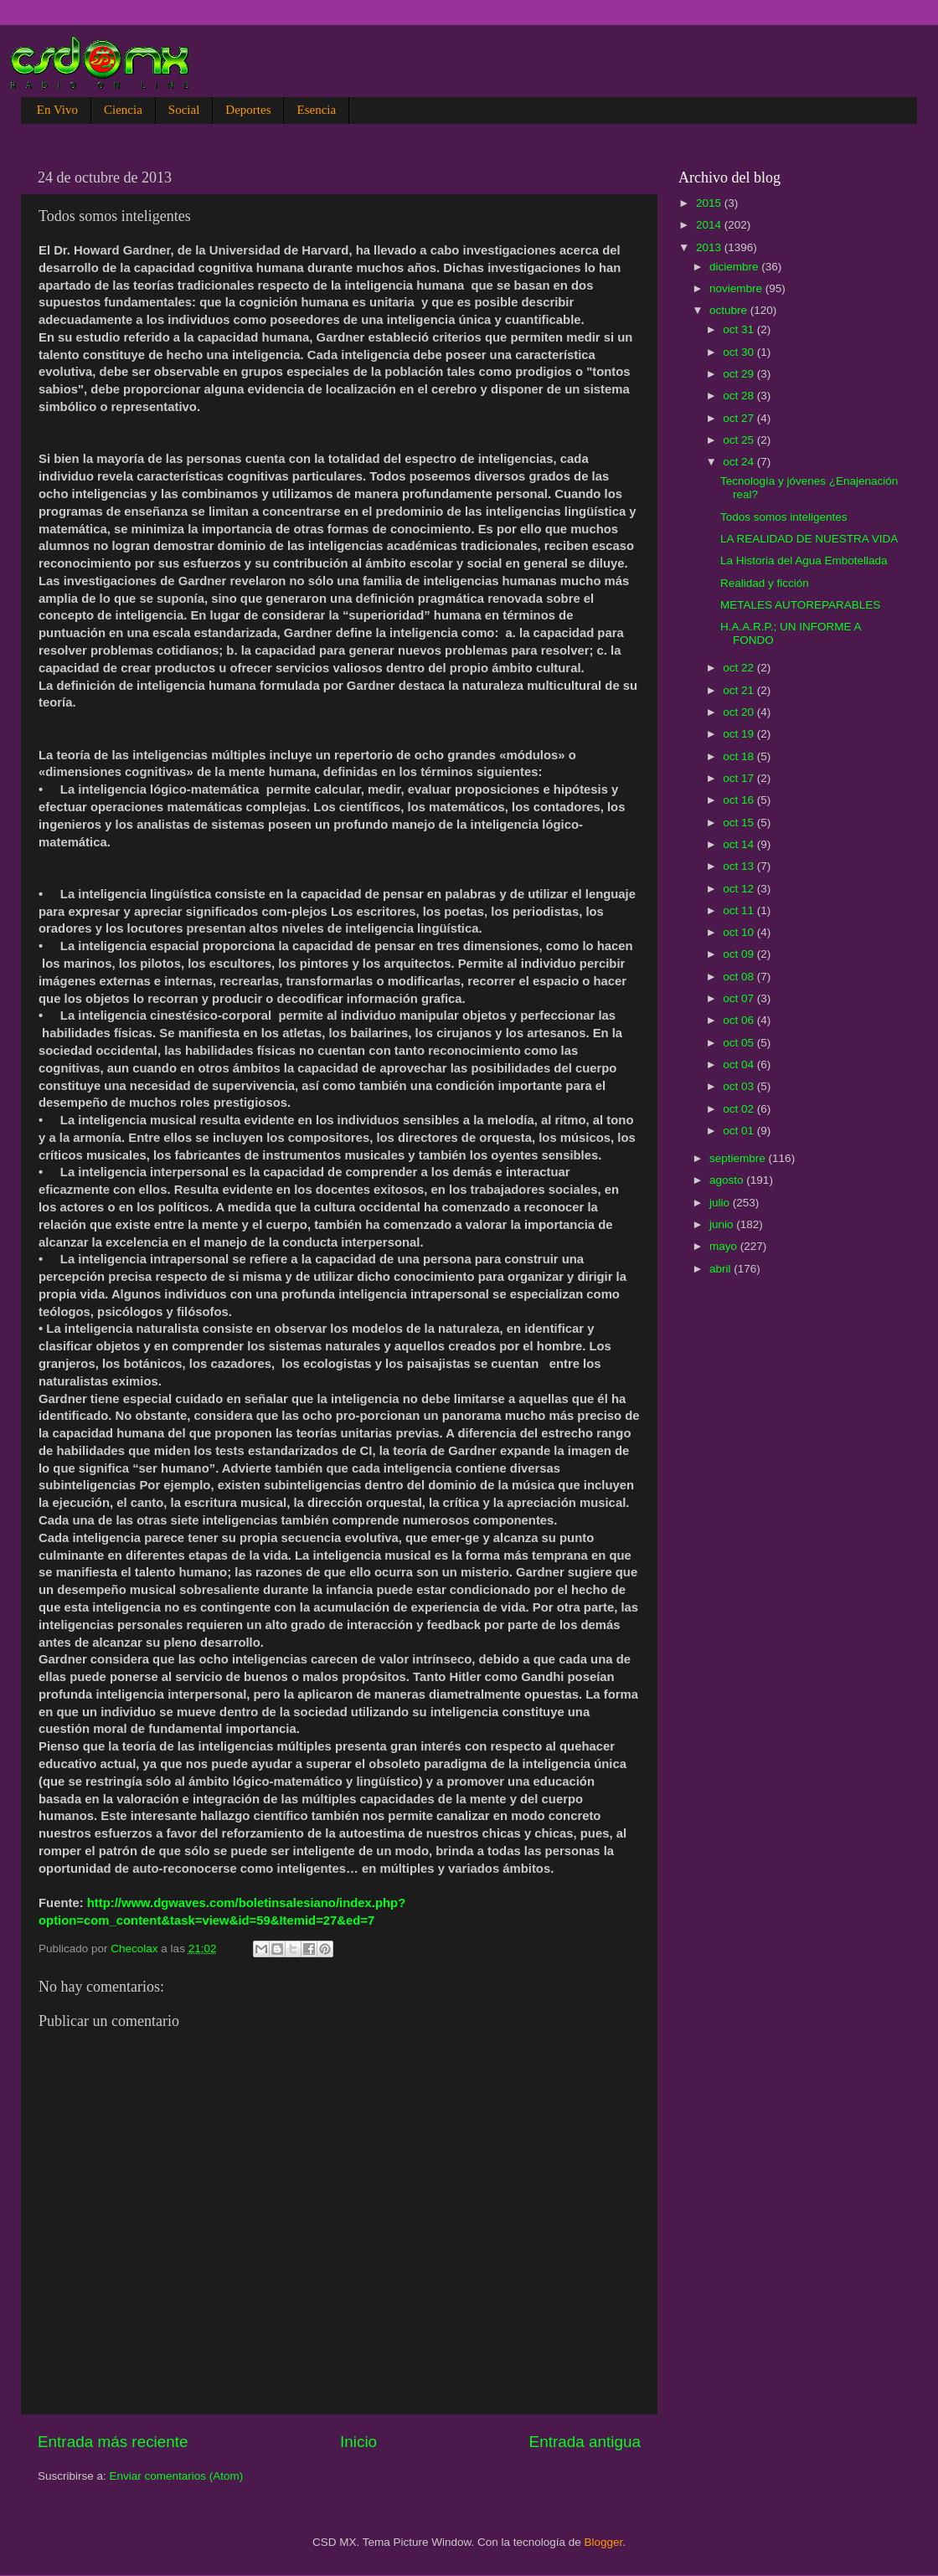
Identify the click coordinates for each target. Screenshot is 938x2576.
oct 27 (740, 418)
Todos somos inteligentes (784, 517)
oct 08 (740, 976)
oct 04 (740, 1064)
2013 (710, 247)
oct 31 (740, 329)
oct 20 (740, 712)
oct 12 (740, 888)
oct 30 (740, 352)
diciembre (735, 266)
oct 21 (740, 690)
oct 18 (740, 756)
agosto (727, 1180)
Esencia (316, 109)
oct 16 (740, 800)
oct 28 (740, 395)
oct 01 (740, 1130)
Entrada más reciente (113, 2441)
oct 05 (740, 1042)
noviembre (737, 288)
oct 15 (740, 822)
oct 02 (740, 1109)
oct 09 (740, 954)
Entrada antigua (585, 2441)
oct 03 (740, 1086)
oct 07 (740, 998)
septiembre (739, 1158)
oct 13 (740, 866)
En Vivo (57, 109)
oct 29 (740, 374)
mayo (724, 1246)
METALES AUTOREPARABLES (800, 605)
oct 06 (740, 1020)
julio (721, 1202)
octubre (729, 310)
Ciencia (123, 109)
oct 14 (740, 844)
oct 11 (740, 910)
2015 (710, 203)
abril (721, 1268)
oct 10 (740, 932)
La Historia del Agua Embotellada (804, 560)
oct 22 (740, 667)
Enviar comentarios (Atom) (177, 2476)
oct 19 (740, 734)
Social (184, 109)
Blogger (604, 2542)
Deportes (248, 109)
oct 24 (740, 461)
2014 (710, 225)
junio (722, 1224)
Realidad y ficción (764, 583)
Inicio (358, 2441)
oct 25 (740, 440)
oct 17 (740, 778)
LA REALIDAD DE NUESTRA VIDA (809, 538)
